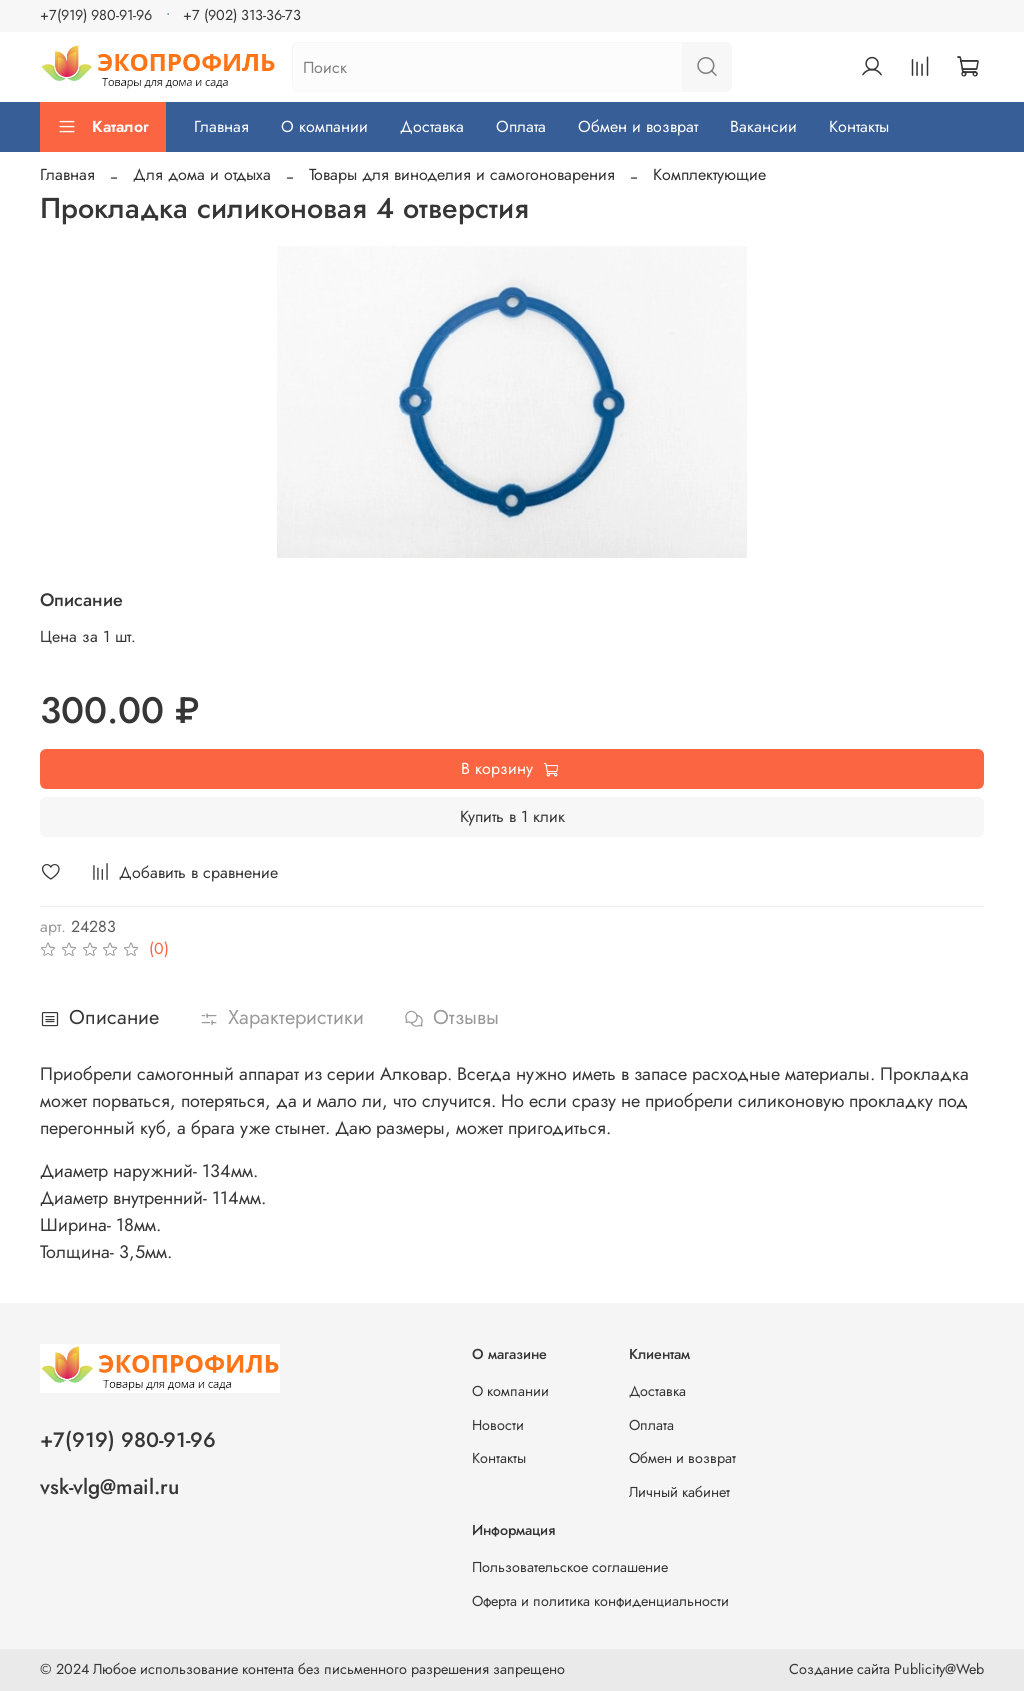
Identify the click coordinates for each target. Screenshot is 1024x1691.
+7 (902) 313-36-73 (242, 15)
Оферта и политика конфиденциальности (600, 1601)
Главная (221, 126)
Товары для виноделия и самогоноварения (462, 174)
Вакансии (763, 126)
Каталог (103, 126)
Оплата (521, 126)
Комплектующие (709, 174)
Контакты (859, 126)
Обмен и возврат (638, 126)
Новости (498, 1425)
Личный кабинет (679, 1492)
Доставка (432, 126)
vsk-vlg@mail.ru (109, 1487)
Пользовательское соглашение (570, 1567)
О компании (324, 126)
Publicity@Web (939, 1669)
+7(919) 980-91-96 (96, 15)
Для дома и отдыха (202, 174)
